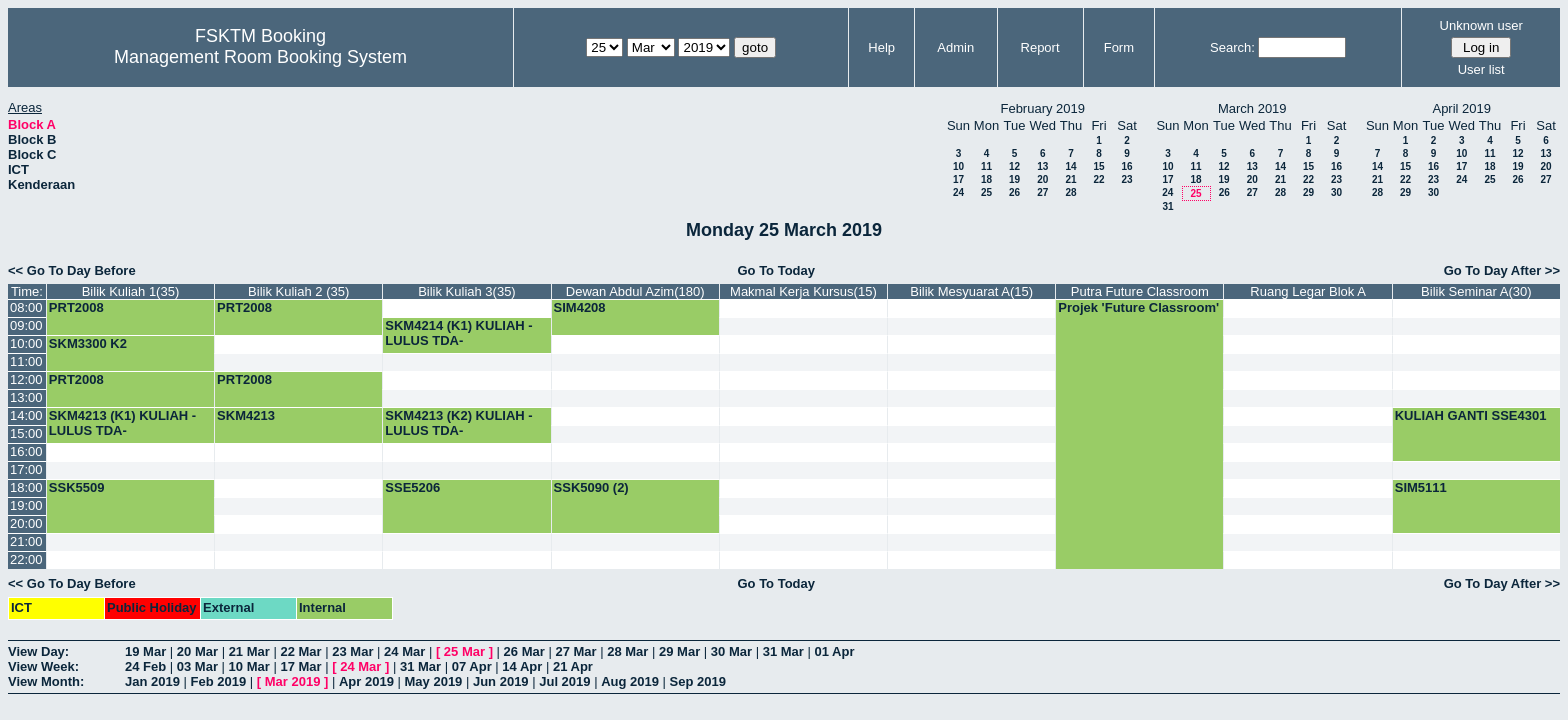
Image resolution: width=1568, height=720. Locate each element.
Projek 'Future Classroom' (1138, 307)
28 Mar (627, 651)
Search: (1232, 47)
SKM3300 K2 (88, 343)
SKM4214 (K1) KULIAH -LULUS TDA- (458, 333)
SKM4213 (246, 415)
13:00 (26, 397)
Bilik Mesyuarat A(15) (971, 291)
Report (1040, 47)
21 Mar (249, 651)
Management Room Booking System (260, 57)
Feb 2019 (219, 681)
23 (1126, 179)
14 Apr (522, 666)
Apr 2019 (366, 681)
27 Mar (575, 651)
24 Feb (145, 666)
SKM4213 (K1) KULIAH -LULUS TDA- (122, 423)
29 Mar (679, 651)
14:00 (26, 415)
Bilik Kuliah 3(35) (467, 291)
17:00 (26, 469)
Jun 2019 (501, 681)
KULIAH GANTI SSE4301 (1471, 415)
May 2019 (434, 681)
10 (958, 166)
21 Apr (573, 666)
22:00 (26, 559)
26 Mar (524, 651)
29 (1308, 192)
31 (1167, 206)
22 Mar (300, 651)
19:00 (26, 505)
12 (1014, 166)
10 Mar (249, 666)
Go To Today (776, 270)
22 (1098, 179)
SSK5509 (77, 487)
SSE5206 (412, 487)
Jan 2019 (152, 681)
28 (1070, 192)
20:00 (26, 523)
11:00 (26, 361)
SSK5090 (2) (591, 487)
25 (986, 192)
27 (1042, 192)
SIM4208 (580, 307)
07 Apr (472, 666)
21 (1070, 179)
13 (1042, 166)
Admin (955, 47)
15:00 (26, 433)
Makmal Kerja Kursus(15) (803, 291)
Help (881, 47)
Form (1119, 47)
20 (1042, 179)
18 (986, 179)
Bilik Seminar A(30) (1476, 291)
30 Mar (731, 651)
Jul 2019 (564, 681)
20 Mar (197, 651)
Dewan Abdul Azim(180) (635, 291)
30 (1336, 192)
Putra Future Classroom (1140, 291)
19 (1014, 179)
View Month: (46, 681)
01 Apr (834, 651)
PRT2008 (76, 307)
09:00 (26, 325)
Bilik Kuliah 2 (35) (298, 291)
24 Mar (404, 651)
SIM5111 (1421, 487)
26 (1014, 192)
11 (986, 166)
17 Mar (300, 666)
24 (958, 192)
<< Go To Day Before (72, 270)
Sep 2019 (698, 681)
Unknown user (1481, 25)
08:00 (26, 307)
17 (958, 179)
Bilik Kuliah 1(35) (131, 291)
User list (1481, 69)
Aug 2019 (630, 681)
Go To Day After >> (1502, 270)
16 (1126, 166)
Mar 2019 (293, 681)
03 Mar (197, 666)
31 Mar (783, 651)
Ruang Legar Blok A (1308, 291)
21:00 (26, 541)
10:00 (26, 343)
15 (1098, 166)
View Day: (38, 651)
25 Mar (464, 651)
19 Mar (145, 651)
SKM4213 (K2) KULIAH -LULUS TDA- (458, 423)
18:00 (26, 487)
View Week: (43, 666)
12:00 (26, 379)
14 (1070, 166)
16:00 (26, 451)
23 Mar (352, 651)
